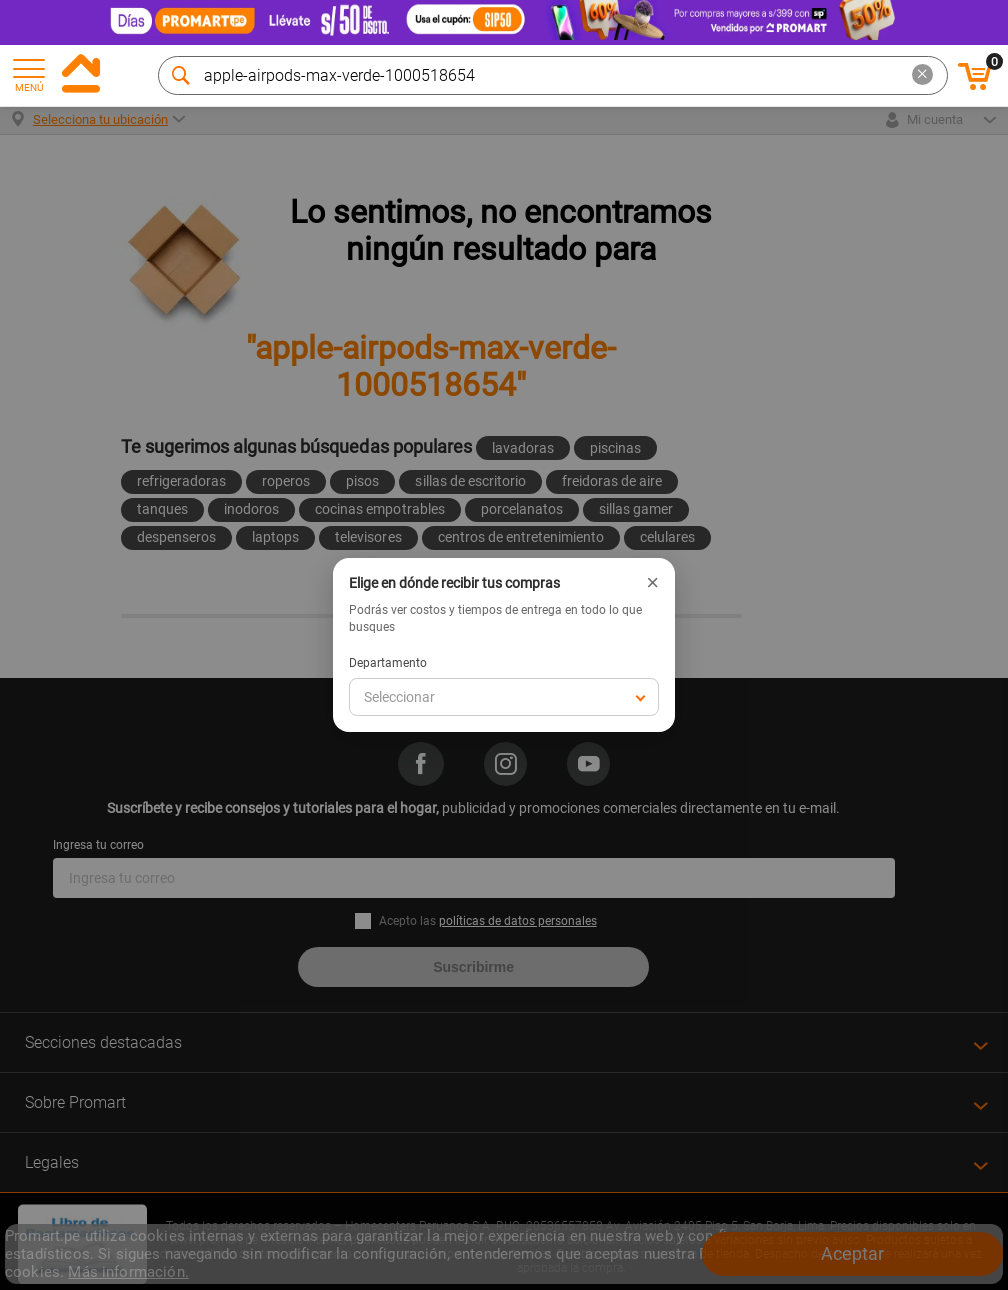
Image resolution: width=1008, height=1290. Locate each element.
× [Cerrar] (652, 583)
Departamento (388, 663)
